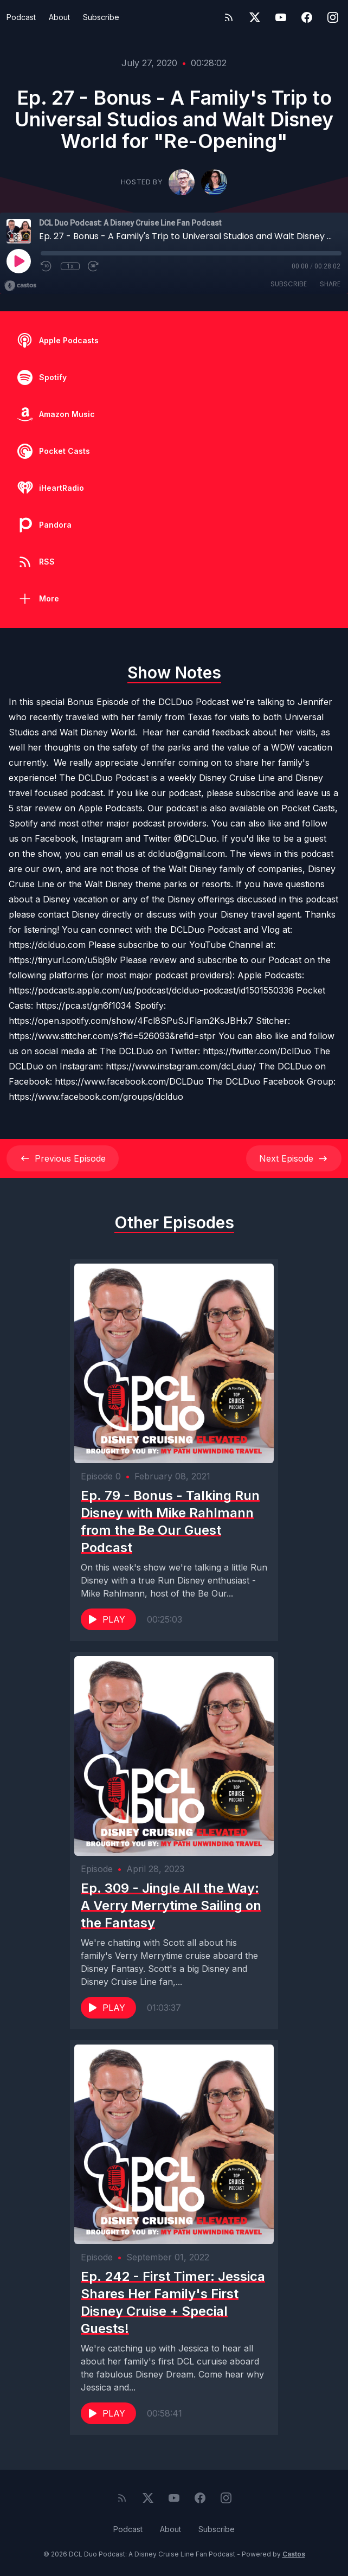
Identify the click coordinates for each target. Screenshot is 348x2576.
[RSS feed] (229, 17)
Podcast (21, 17)
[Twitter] (255, 17)
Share (330, 284)
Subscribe (101, 17)
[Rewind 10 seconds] (47, 266)
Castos (293, 2554)
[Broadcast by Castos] (20, 285)
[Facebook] (307, 17)
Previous (63, 1158)
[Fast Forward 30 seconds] (94, 266)
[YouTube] (281, 17)
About (59, 17)
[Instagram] (333, 17)
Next (293, 1158)
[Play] (18, 261)
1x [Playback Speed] (70, 266)
